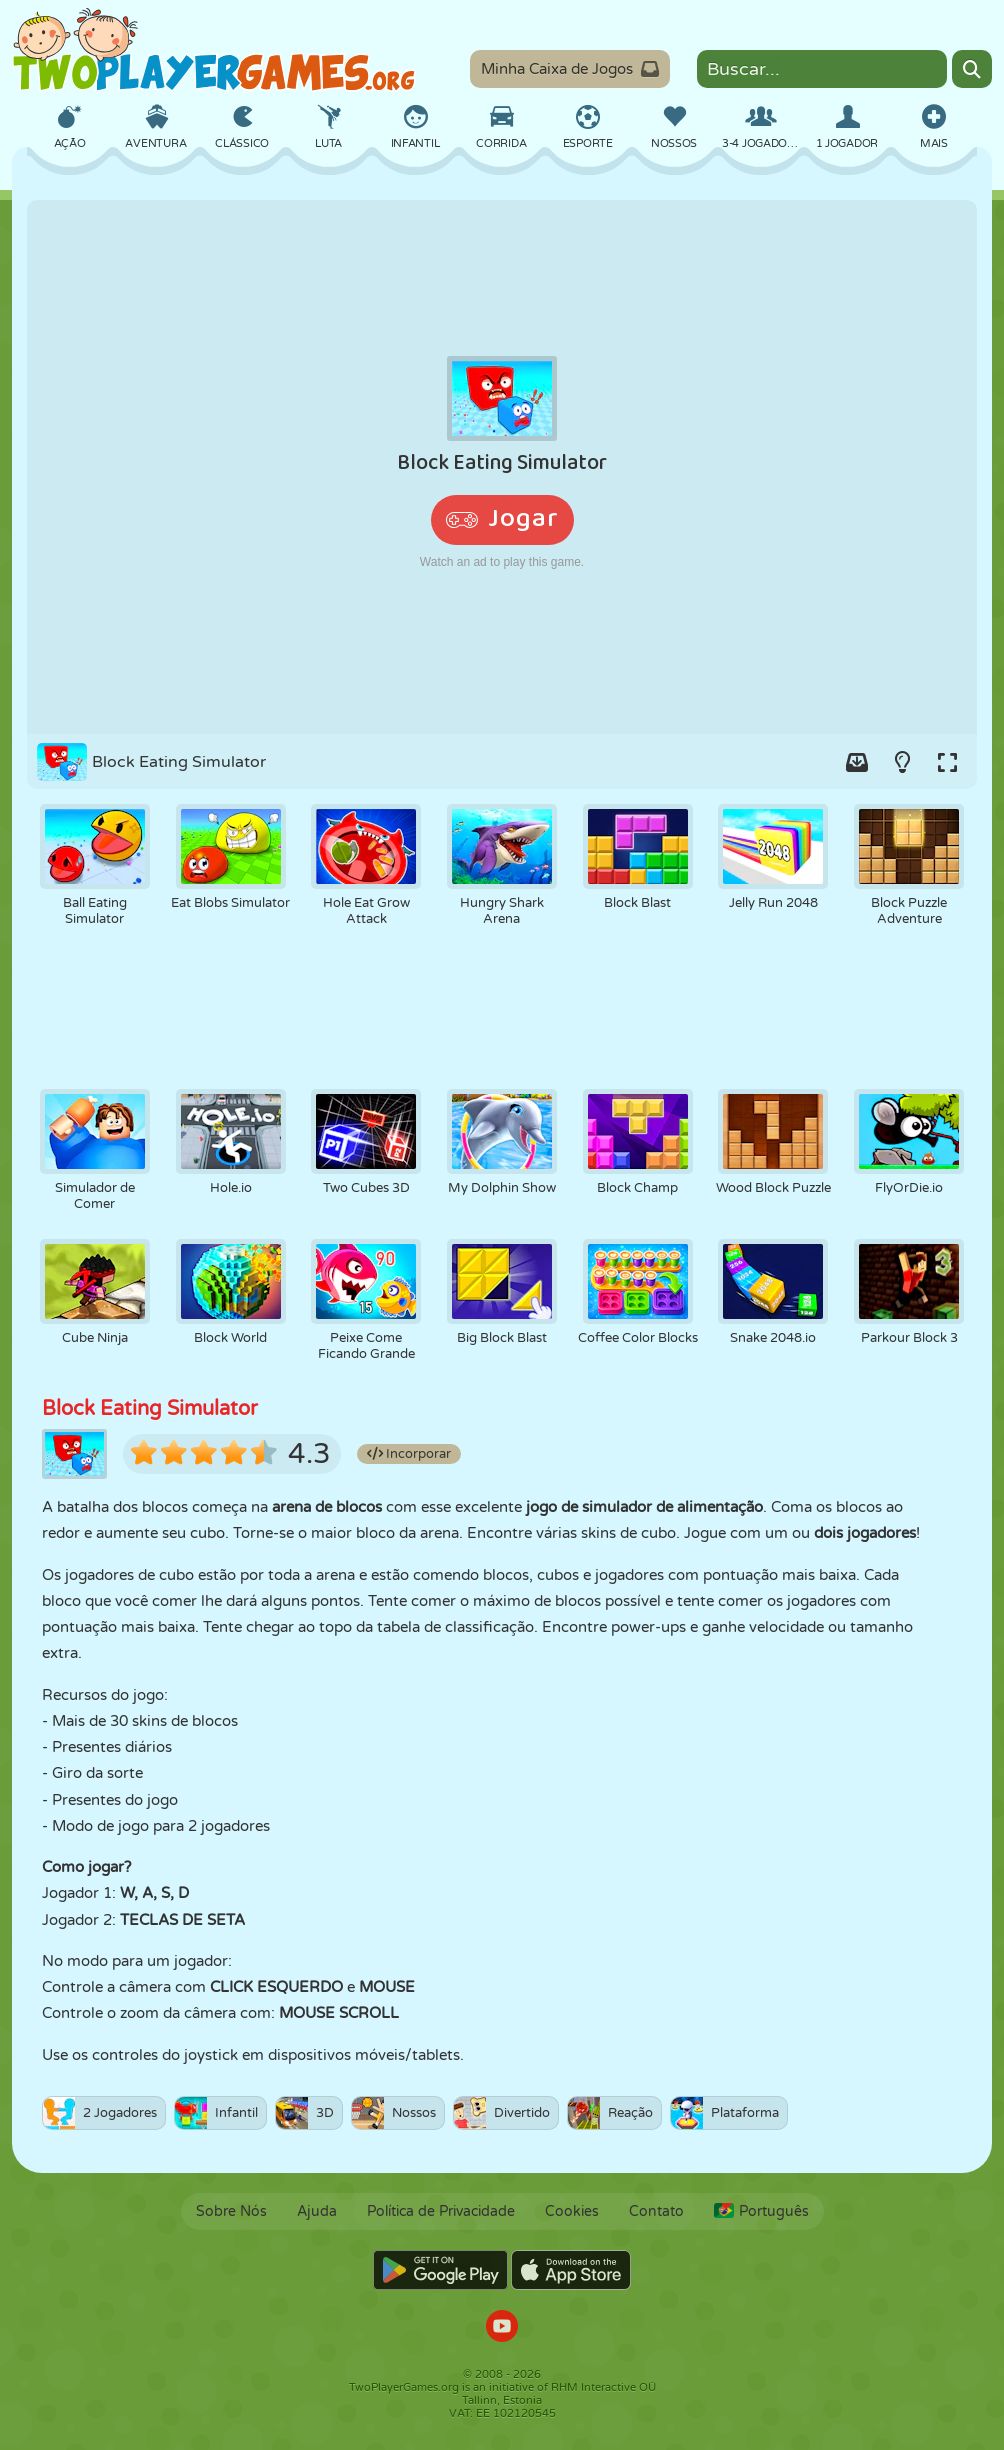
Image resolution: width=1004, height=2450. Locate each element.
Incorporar (409, 1454)
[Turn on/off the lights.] (902, 762)
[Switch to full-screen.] (947, 762)
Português (761, 2211)
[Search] (972, 69)
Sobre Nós (231, 2211)
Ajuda (317, 2211)
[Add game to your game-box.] (857, 762)
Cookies (572, 2211)
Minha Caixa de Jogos (570, 69)
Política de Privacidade (441, 2211)
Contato (656, 2211)
